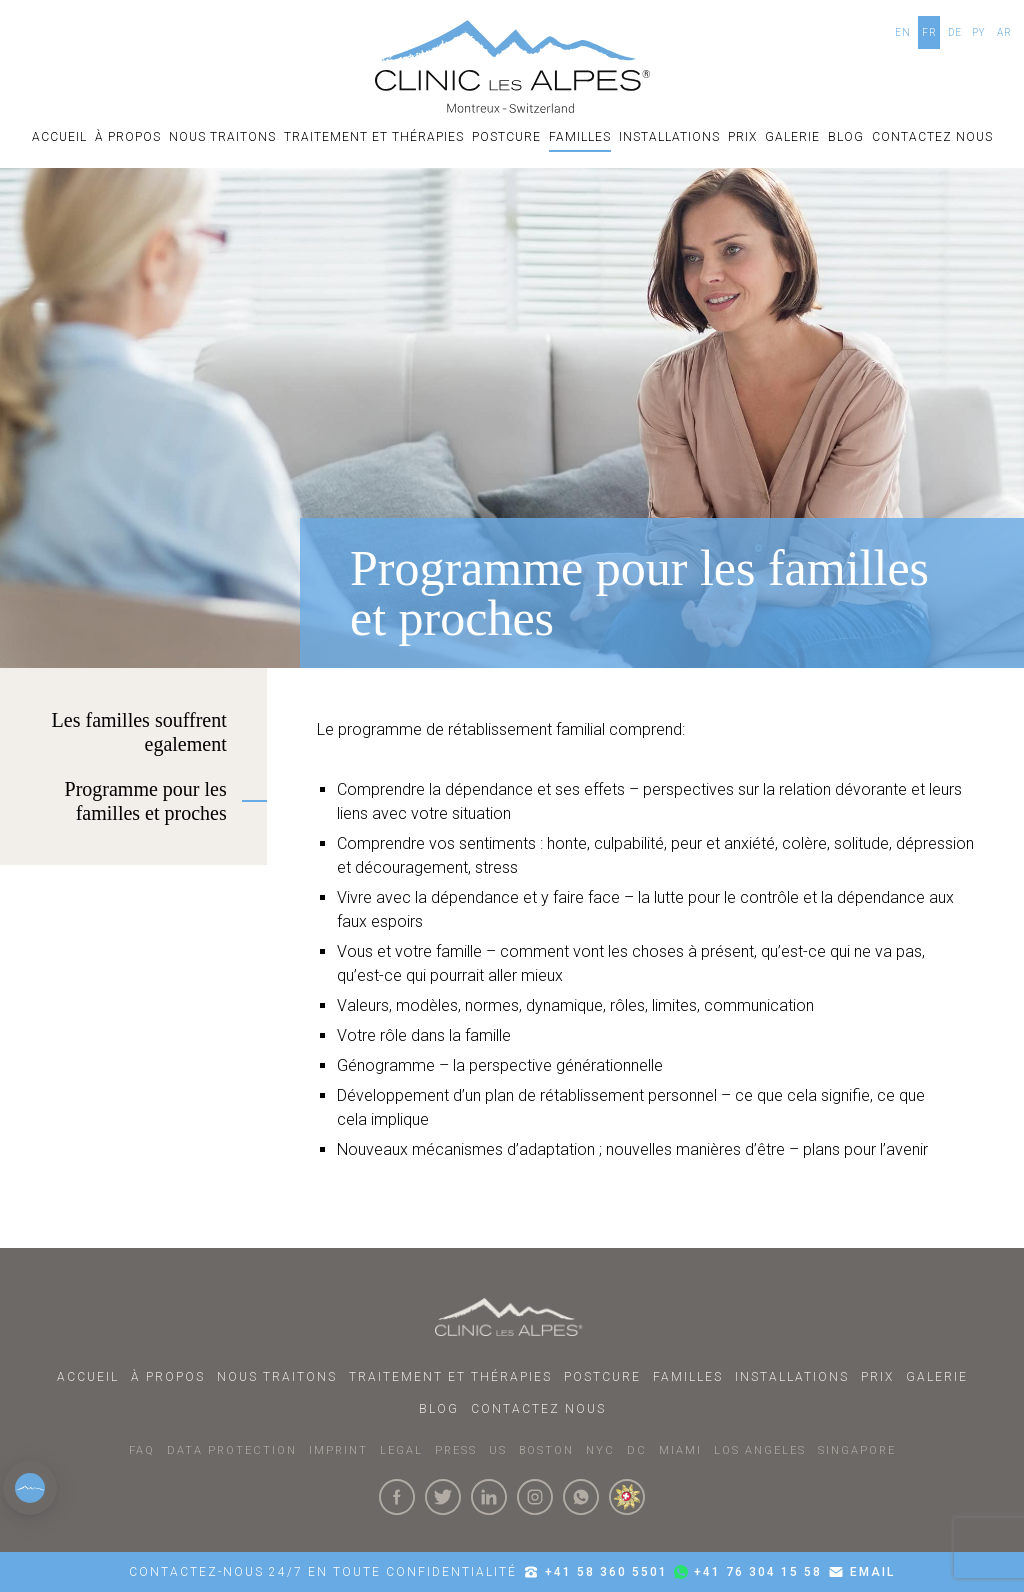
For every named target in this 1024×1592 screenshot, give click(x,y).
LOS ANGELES (760, 1450)
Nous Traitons (222, 137)
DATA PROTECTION (232, 1450)
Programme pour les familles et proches (146, 801)
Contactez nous (932, 137)
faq (142, 1450)
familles (580, 137)
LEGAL (401, 1450)
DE (955, 32)
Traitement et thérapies (374, 137)
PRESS (456, 1450)
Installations (669, 137)
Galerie (792, 137)
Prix (742, 137)
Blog (846, 137)
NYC (600, 1450)
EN (903, 32)
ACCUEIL (59, 137)
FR (929, 32)
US (498, 1450)
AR (1004, 32)
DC (637, 1450)
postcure (506, 137)
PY (979, 32)
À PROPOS (128, 137)
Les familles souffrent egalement (139, 732)
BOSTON (546, 1450)
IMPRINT (338, 1450)
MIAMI (680, 1450)
